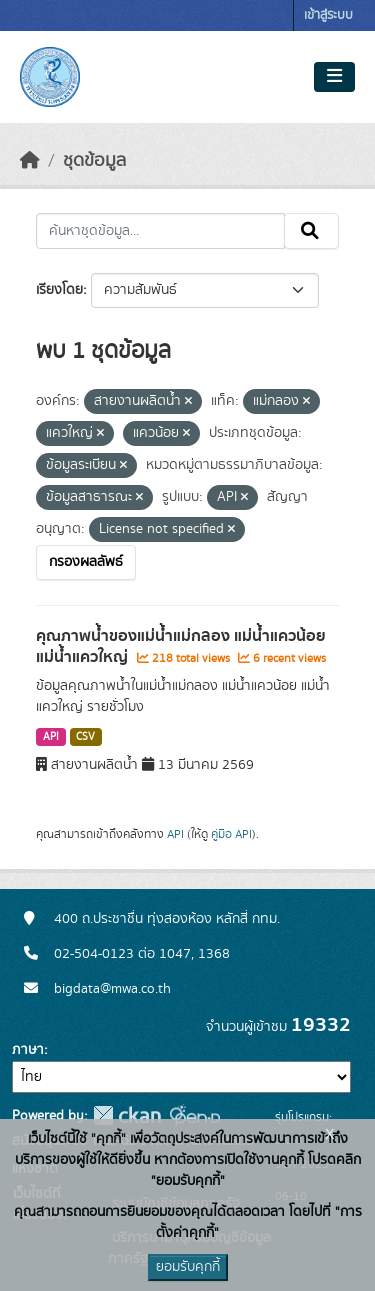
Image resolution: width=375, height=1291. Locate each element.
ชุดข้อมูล (94, 161)
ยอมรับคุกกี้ (188, 1267)
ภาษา (28, 1050)
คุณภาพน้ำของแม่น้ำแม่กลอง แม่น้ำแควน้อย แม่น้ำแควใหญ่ (181, 646)
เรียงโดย (59, 290)
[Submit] (311, 231)
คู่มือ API (231, 834)
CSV (85, 737)
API (51, 737)
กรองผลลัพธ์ (86, 562)
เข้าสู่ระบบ (328, 15)
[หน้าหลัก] (30, 161)
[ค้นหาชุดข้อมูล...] (160, 231)
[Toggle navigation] (334, 77)
